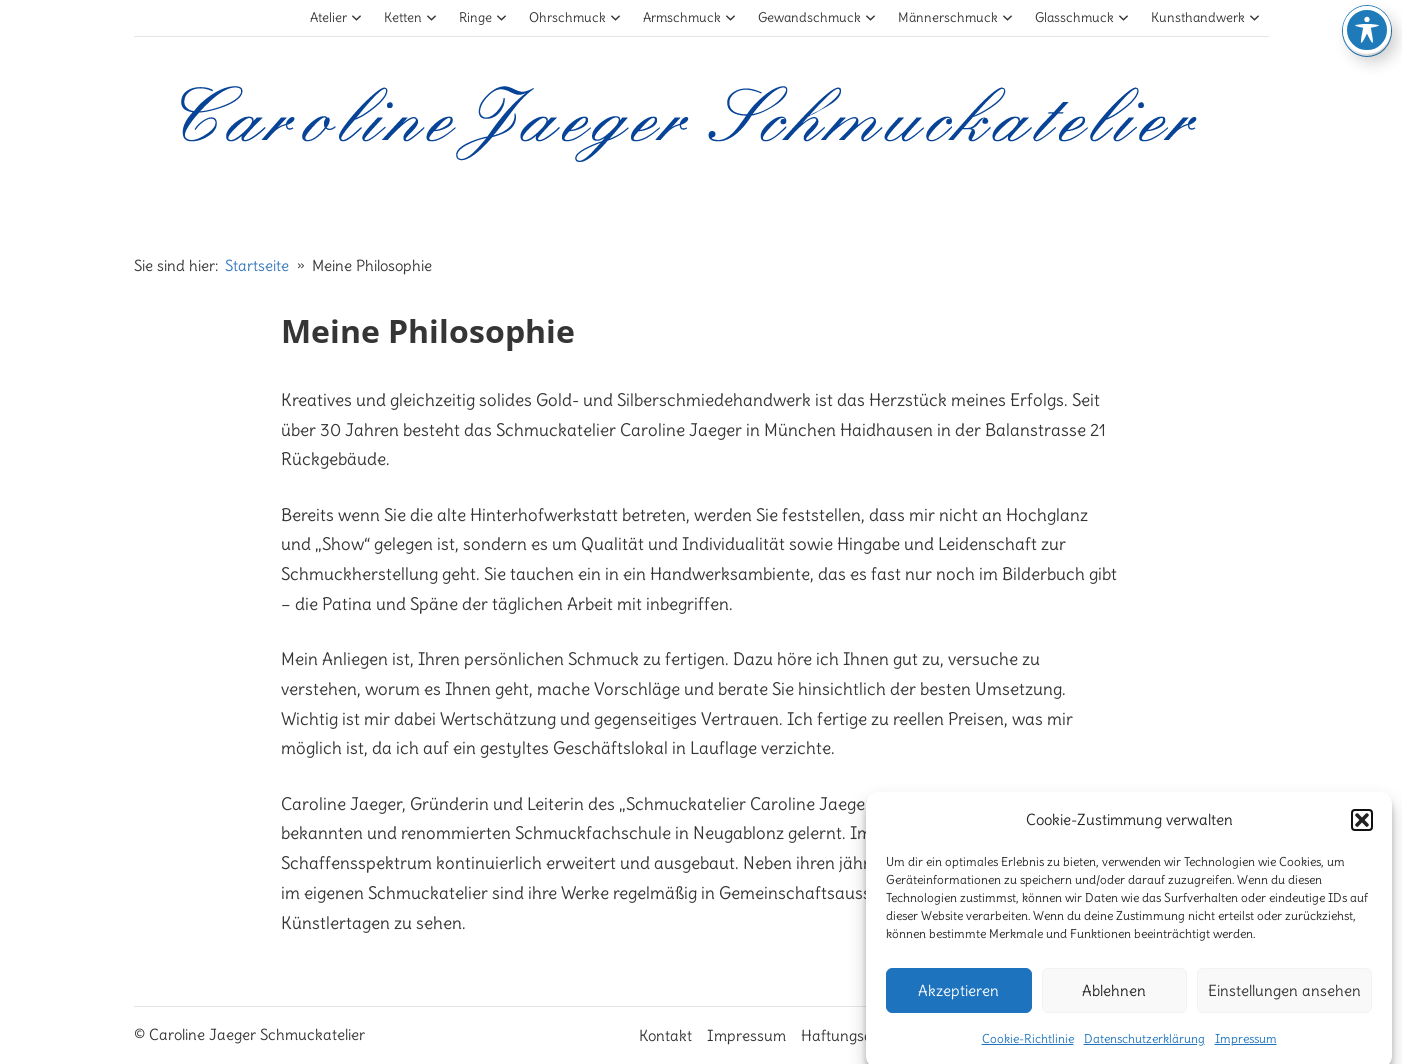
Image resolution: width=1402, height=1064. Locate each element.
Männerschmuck (956, 17)
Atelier (336, 17)
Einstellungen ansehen (1284, 999)
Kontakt (665, 1035)
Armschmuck (690, 17)
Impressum (1246, 1047)
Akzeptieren (958, 999)
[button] (1362, 829)
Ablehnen (1114, 999)
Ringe (483, 17)
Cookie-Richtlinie (1028, 1047)
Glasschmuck (1082, 17)
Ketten (411, 17)
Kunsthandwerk (1206, 17)
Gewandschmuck (817, 17)
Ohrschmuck (575, 17)
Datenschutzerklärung (1144, 1047)
